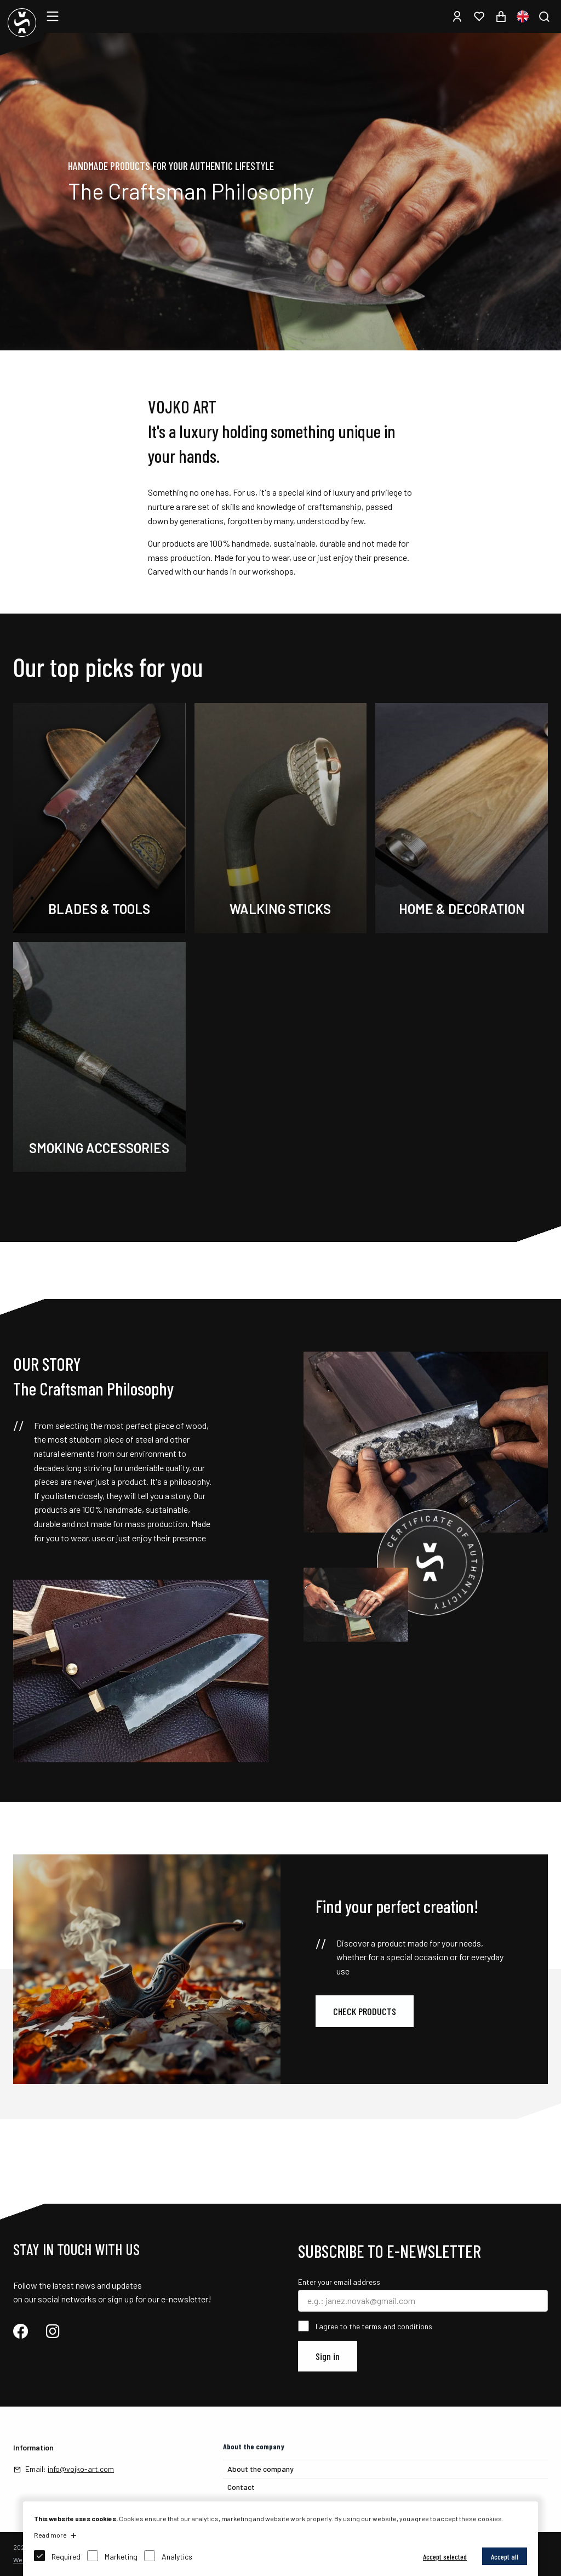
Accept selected (445, 2556)
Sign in (328, 2356)
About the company (260, 2468)
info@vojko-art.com (81, 2468)
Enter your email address (339, 2281)
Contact (241, 2487)
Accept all (504, 2556)
